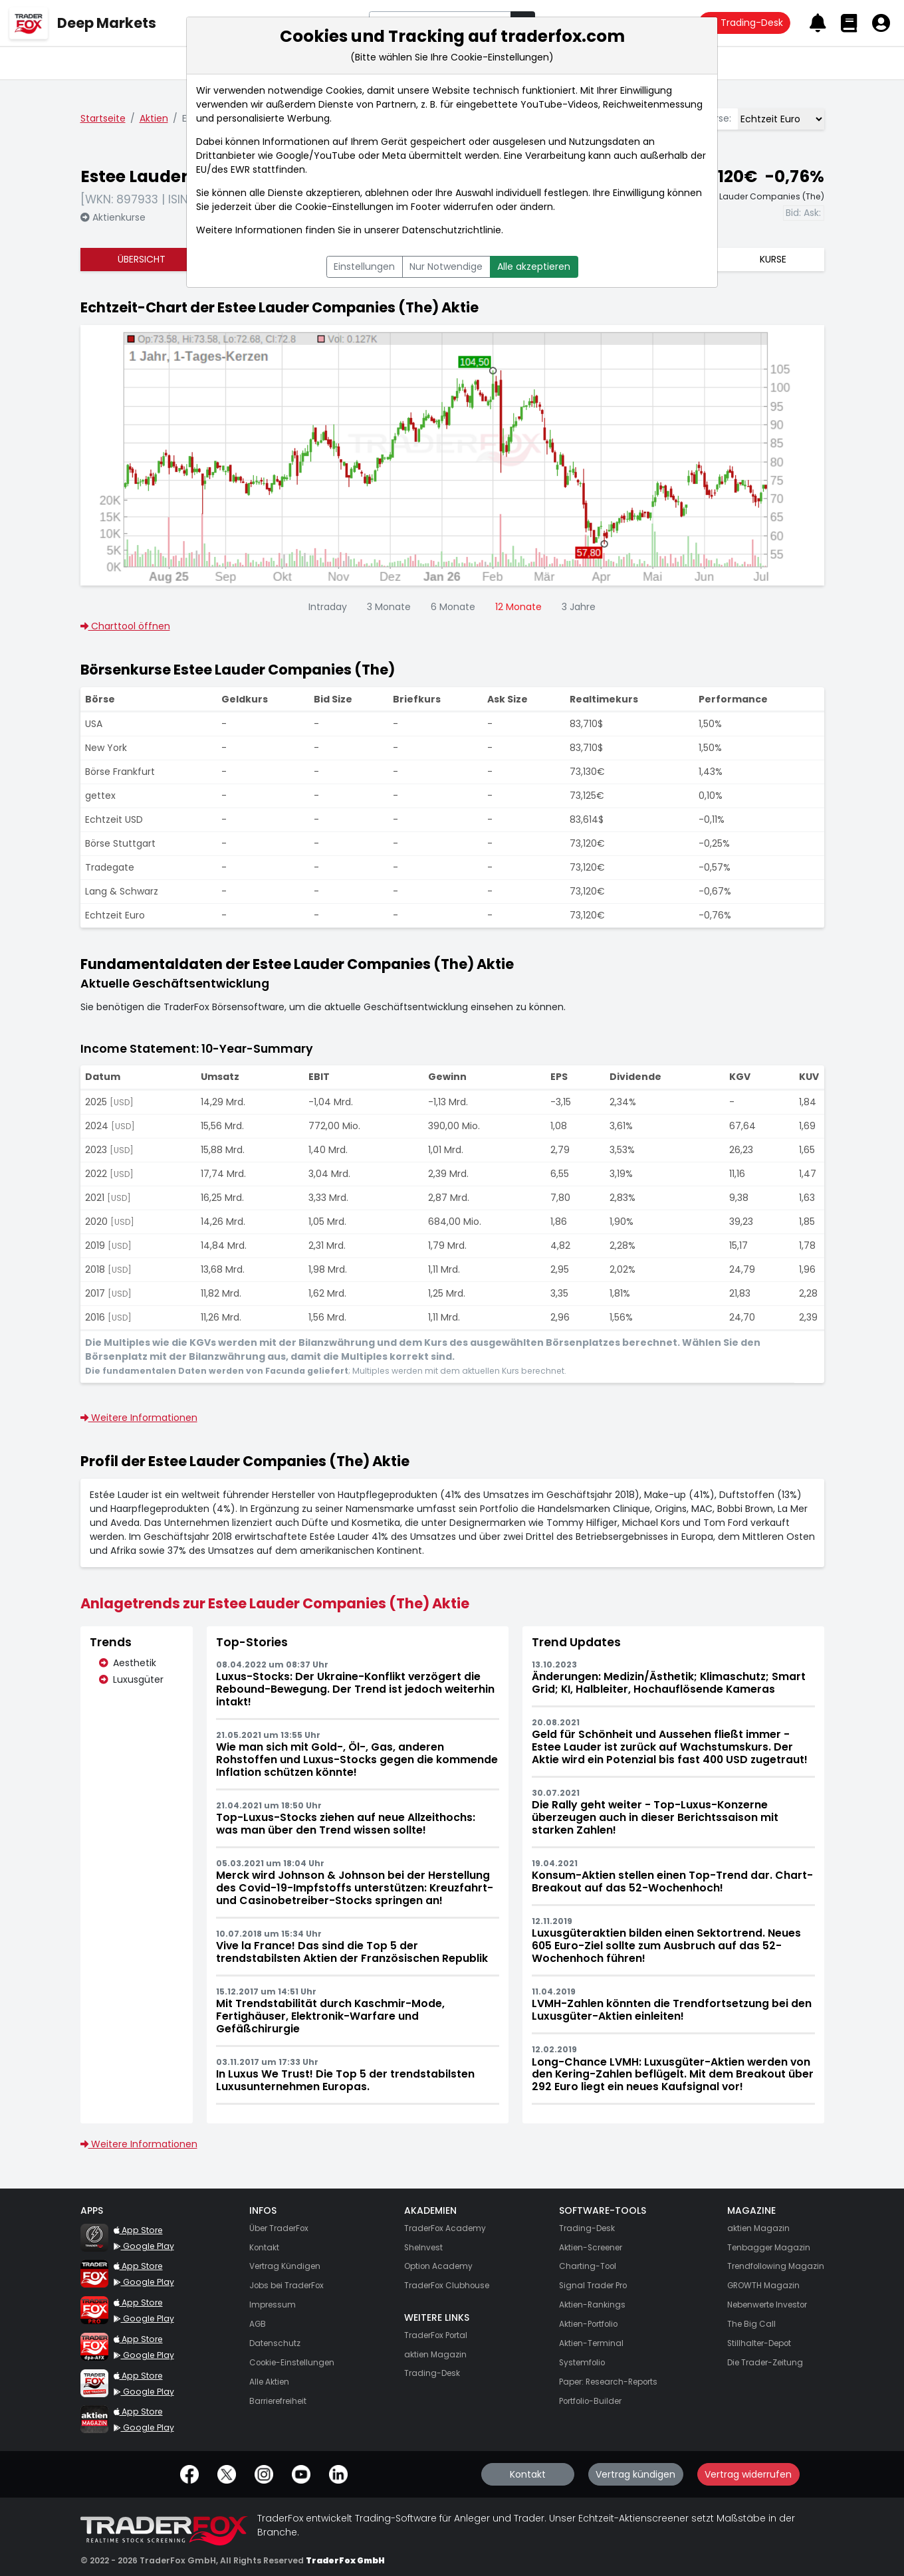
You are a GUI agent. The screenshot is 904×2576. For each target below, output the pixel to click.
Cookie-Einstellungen (344, 206)
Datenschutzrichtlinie (451, 230)
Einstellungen (364, 266)
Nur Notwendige (446, 266)
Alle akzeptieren (533, 266)
